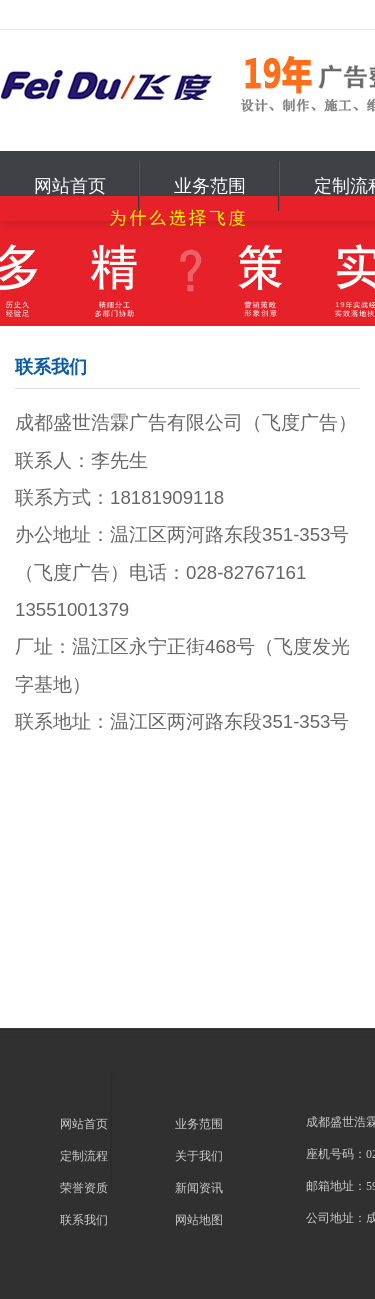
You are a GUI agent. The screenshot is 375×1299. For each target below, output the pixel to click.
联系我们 (84, 1220)
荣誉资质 (84, 1188)
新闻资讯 (199, 1188)
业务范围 (210, 186)
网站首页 (70, 186)
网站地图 (199, 1220)
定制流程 (84, 1156)
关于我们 (199, 1156)
